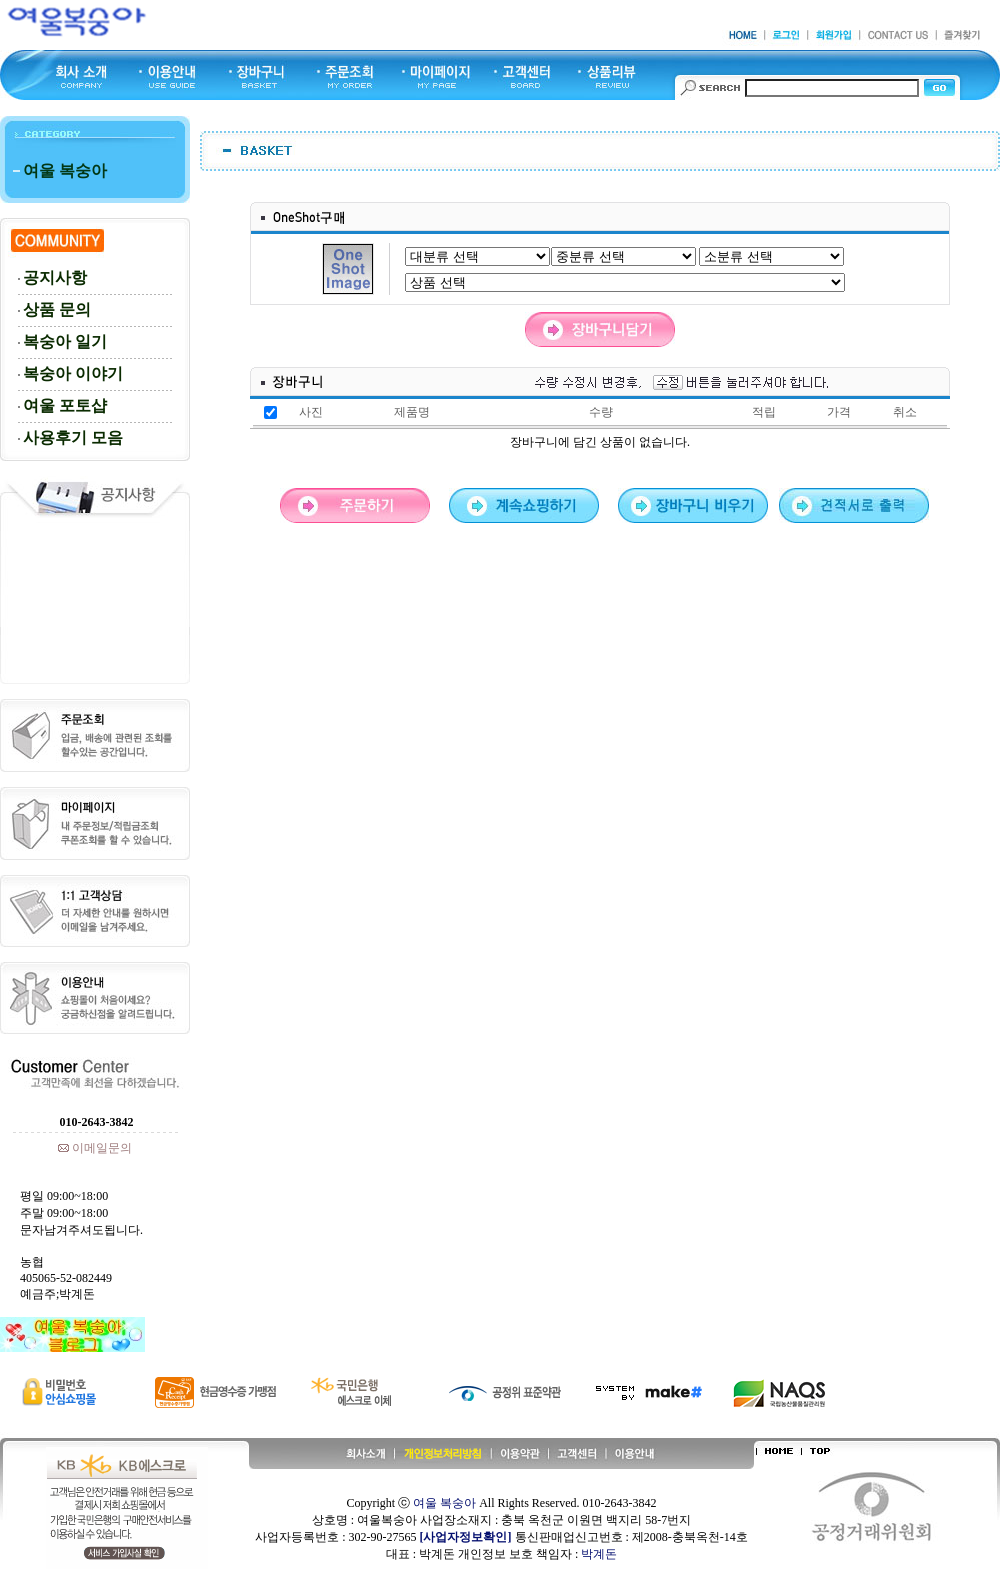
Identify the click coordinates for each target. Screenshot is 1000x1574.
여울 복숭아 (444, 1503)
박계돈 (599, 1554)
